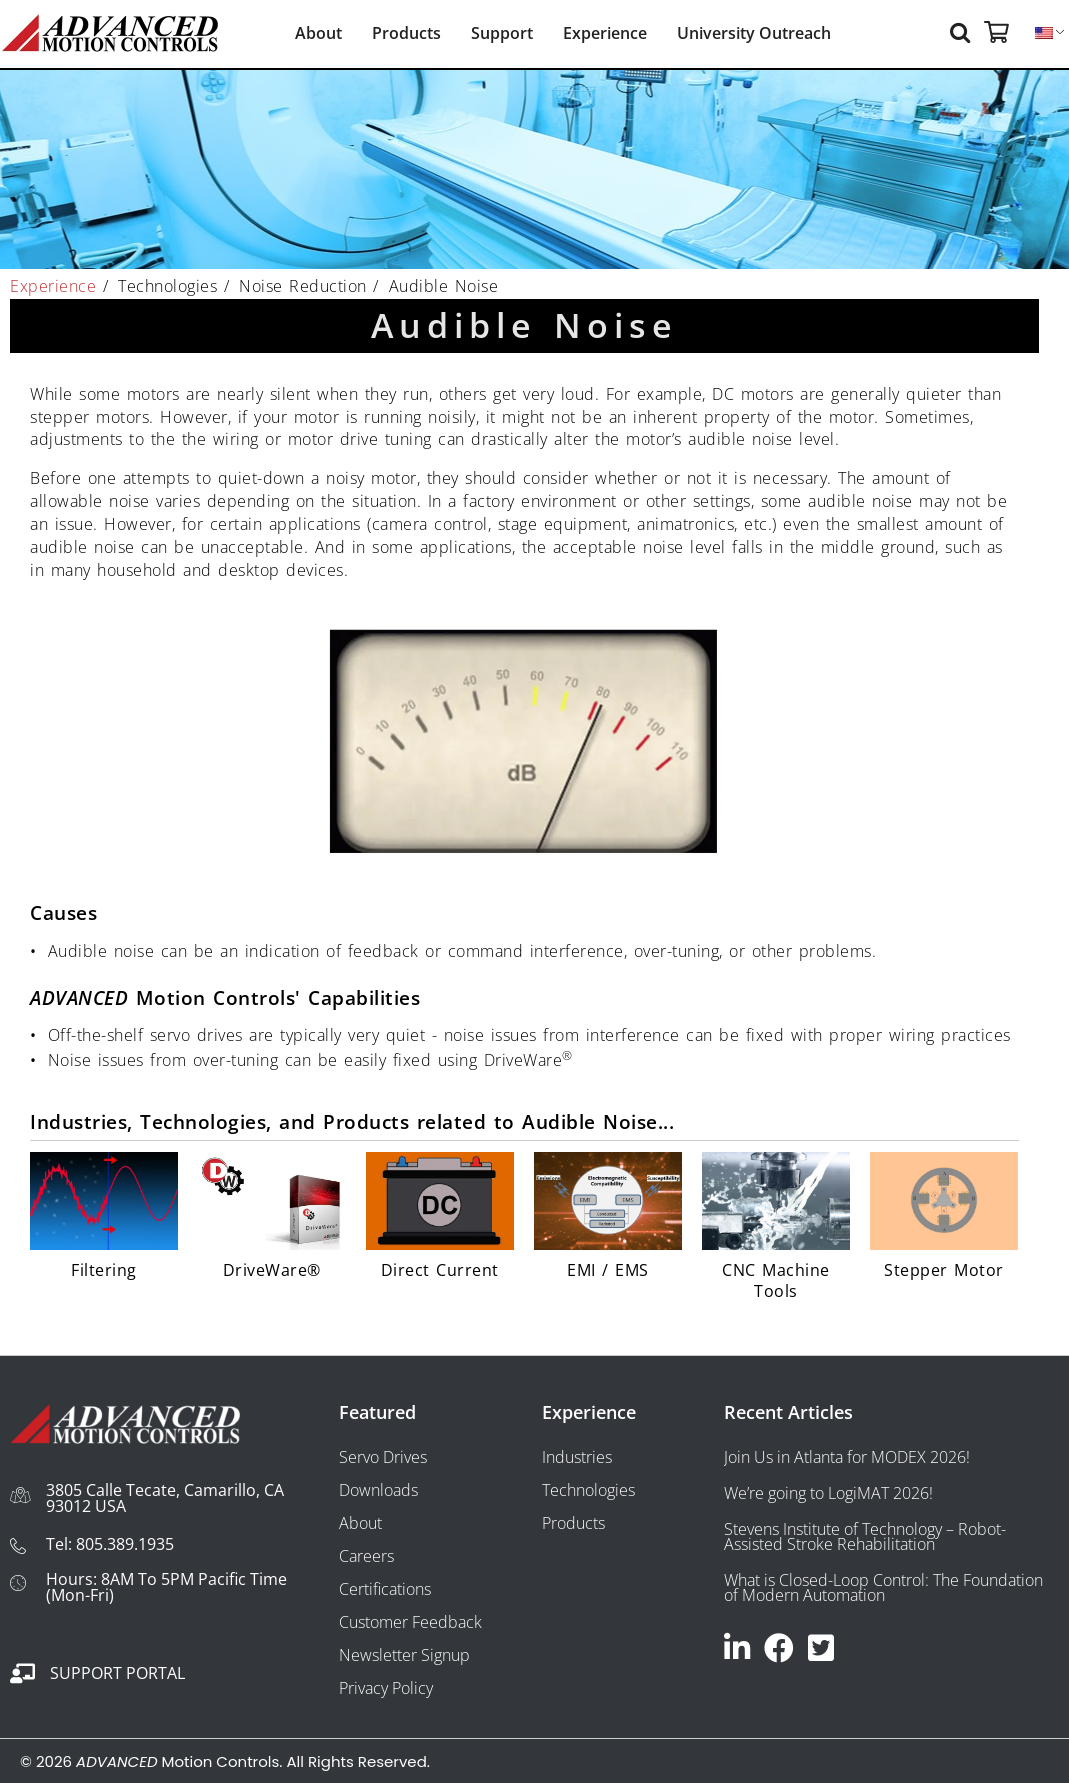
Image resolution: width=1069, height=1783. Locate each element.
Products (406, 33)
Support (502, 33)
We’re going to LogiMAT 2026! (828, 1493)
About (318, 33)
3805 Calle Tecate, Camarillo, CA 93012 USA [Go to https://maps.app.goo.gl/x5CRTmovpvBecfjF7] (165, 1498)
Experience (605, 33)
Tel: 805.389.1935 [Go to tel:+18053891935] (110, 1544)
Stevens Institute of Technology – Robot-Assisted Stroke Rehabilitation (865, 1536)
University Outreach (754, 33)
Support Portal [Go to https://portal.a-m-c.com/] (117, 1673)
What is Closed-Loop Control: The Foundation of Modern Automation (883, 1587)
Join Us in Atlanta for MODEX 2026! (847, 1457)
